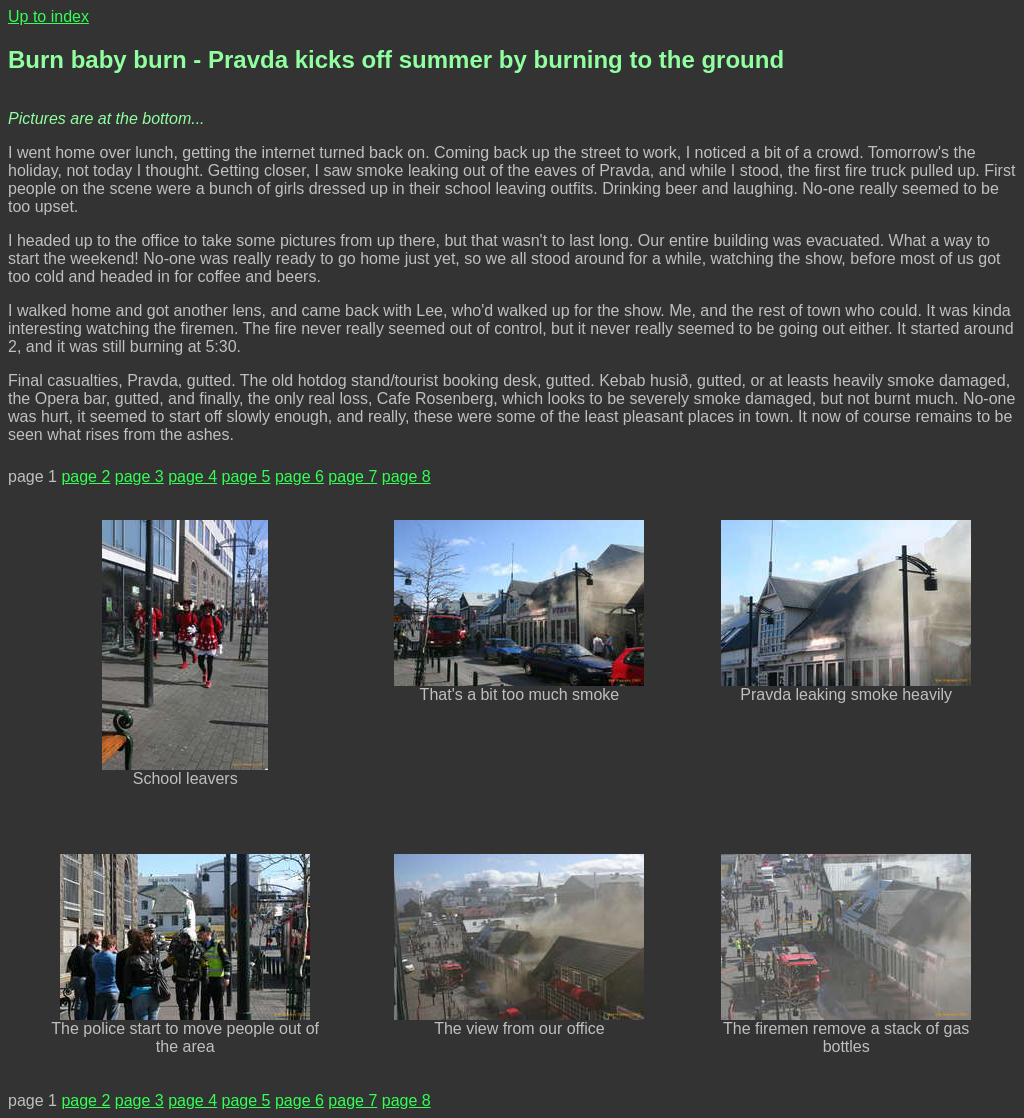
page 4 (192, 476)
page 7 (352, 476)
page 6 (299, 476)
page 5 (246, 476)
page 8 (406, 476)
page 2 (85, 476)
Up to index (48, 16)
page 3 (139, 476)
